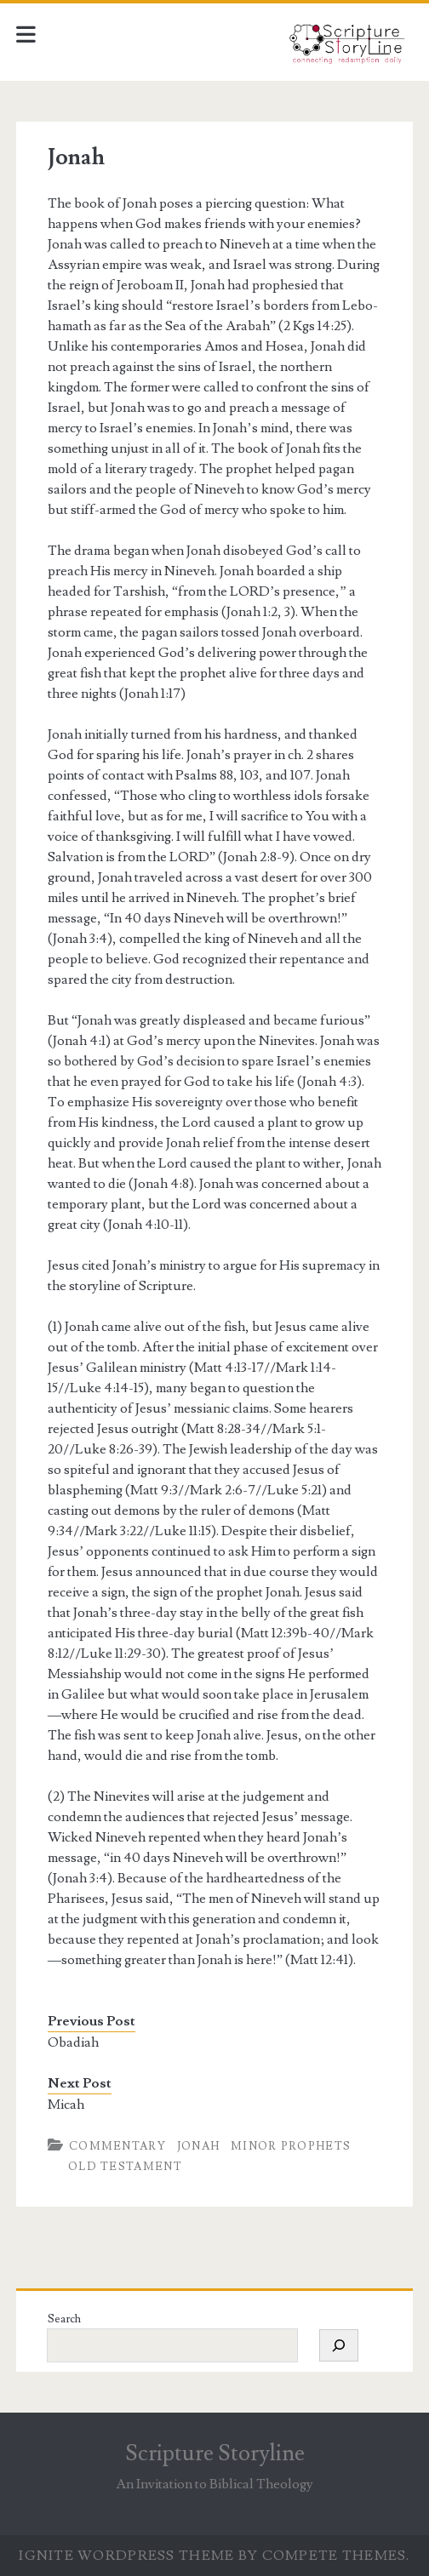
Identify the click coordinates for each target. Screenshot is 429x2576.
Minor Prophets (291, 2146)
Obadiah (73, 2042)
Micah (66, 2104)
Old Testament (125, 2166)
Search (64, 2319)
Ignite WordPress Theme (126, 2555)
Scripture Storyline (215, 2453)
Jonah (198, 2146)
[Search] (338, 2345)
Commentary (117, 2146)
